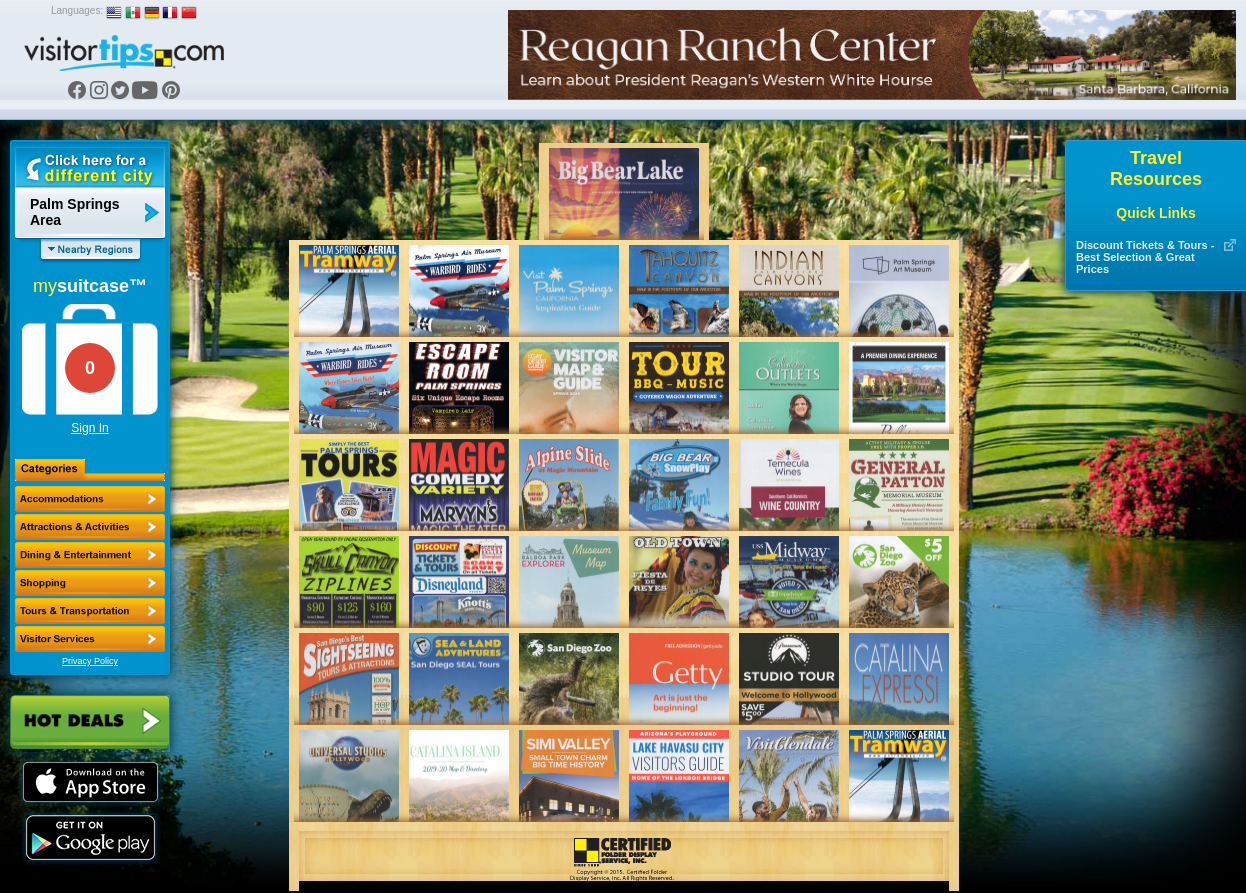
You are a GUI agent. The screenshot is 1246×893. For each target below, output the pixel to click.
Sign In (89, 428)
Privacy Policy (90, 661)
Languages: (77, 10)
